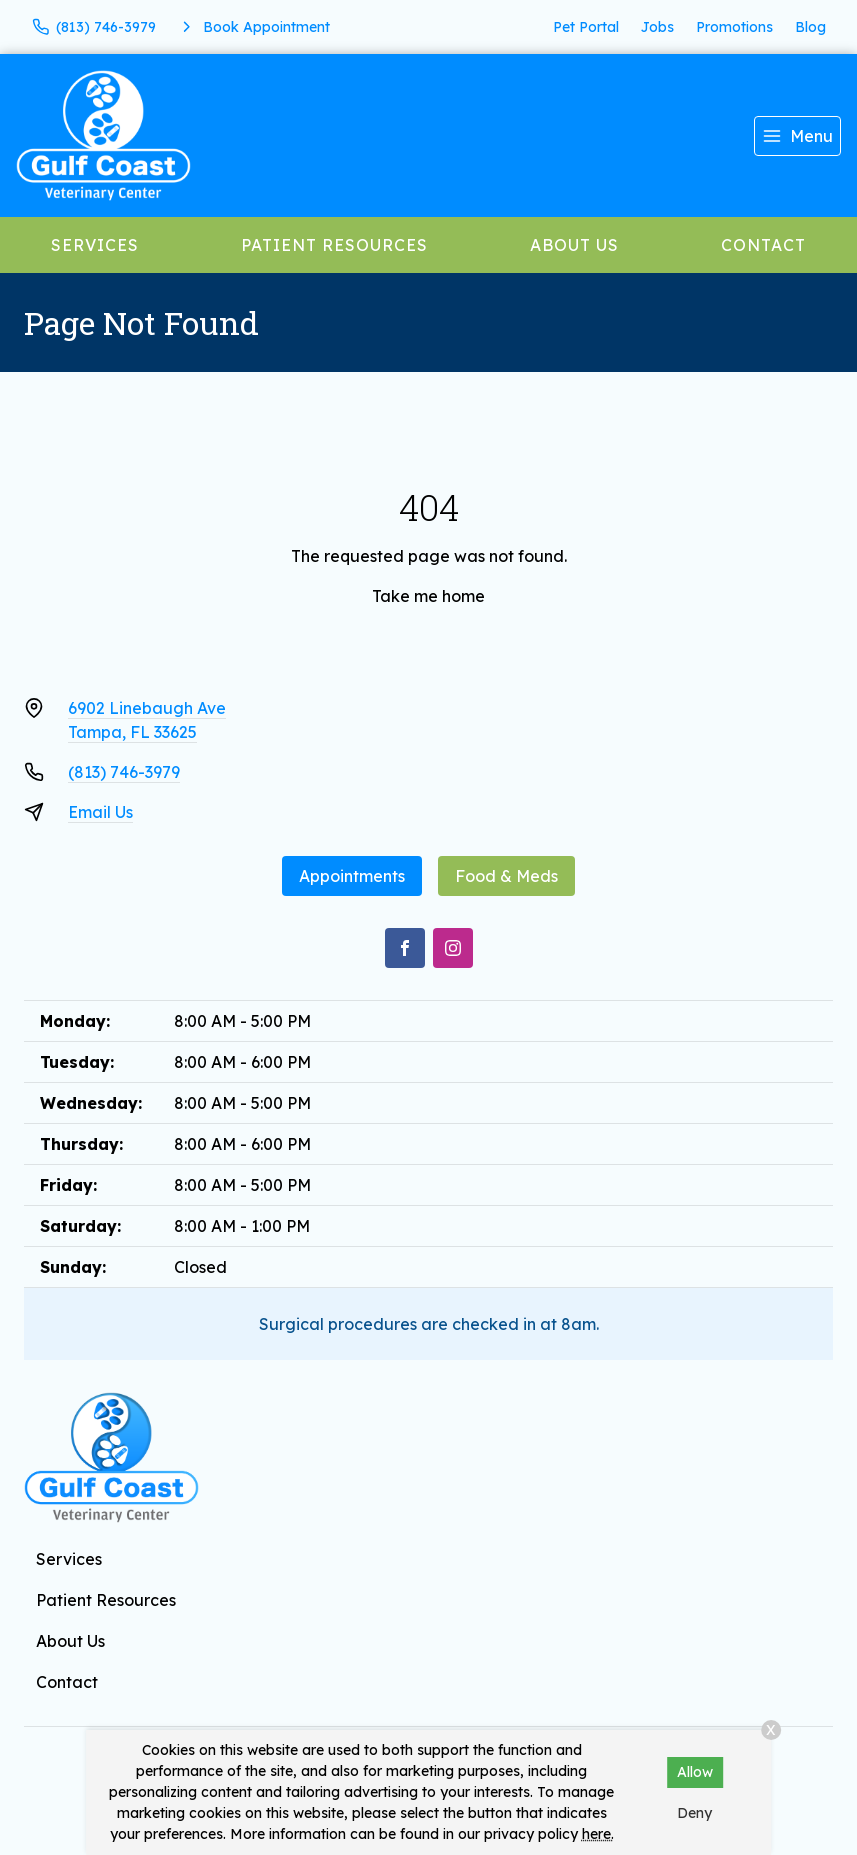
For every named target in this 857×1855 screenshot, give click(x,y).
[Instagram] (453, 948)
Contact (763, 245)
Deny (694, 1813)
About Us (574, 245)
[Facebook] (405, 948)
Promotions (734, 27)
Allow (695, 1772)
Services (95, 245)
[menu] (797, 136)
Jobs (657, 27)
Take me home (428, 596)
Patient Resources (334, 245)
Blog (810, 27)
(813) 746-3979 (124, 772)
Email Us (100, 812)
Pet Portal (586, 27)
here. (598, 1834)
